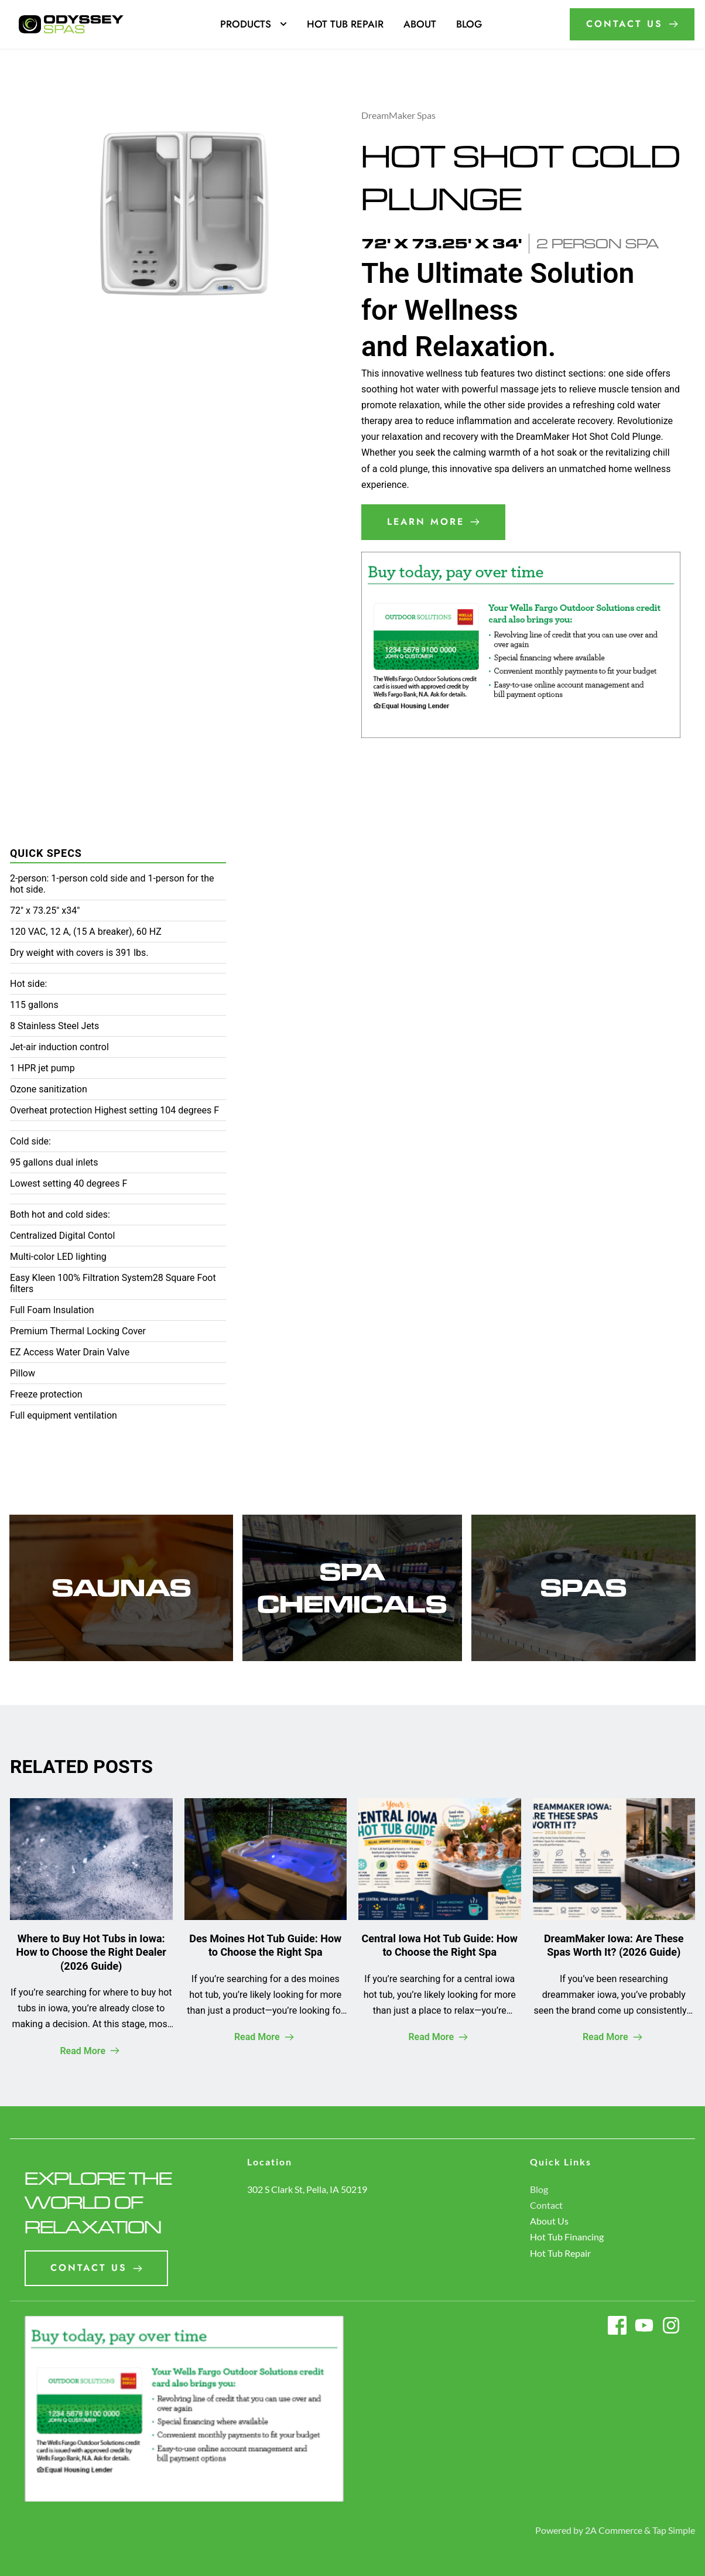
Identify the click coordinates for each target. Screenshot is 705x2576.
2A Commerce (613, 2530)
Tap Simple (673, 2530)
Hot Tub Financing (567, 2236)
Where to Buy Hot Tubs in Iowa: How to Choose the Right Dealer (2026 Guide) (91, 1952)
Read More (89, 2050)
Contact (546, 2205)
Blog (539, 2189)
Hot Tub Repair (560, 2253)
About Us (549, 2220)
